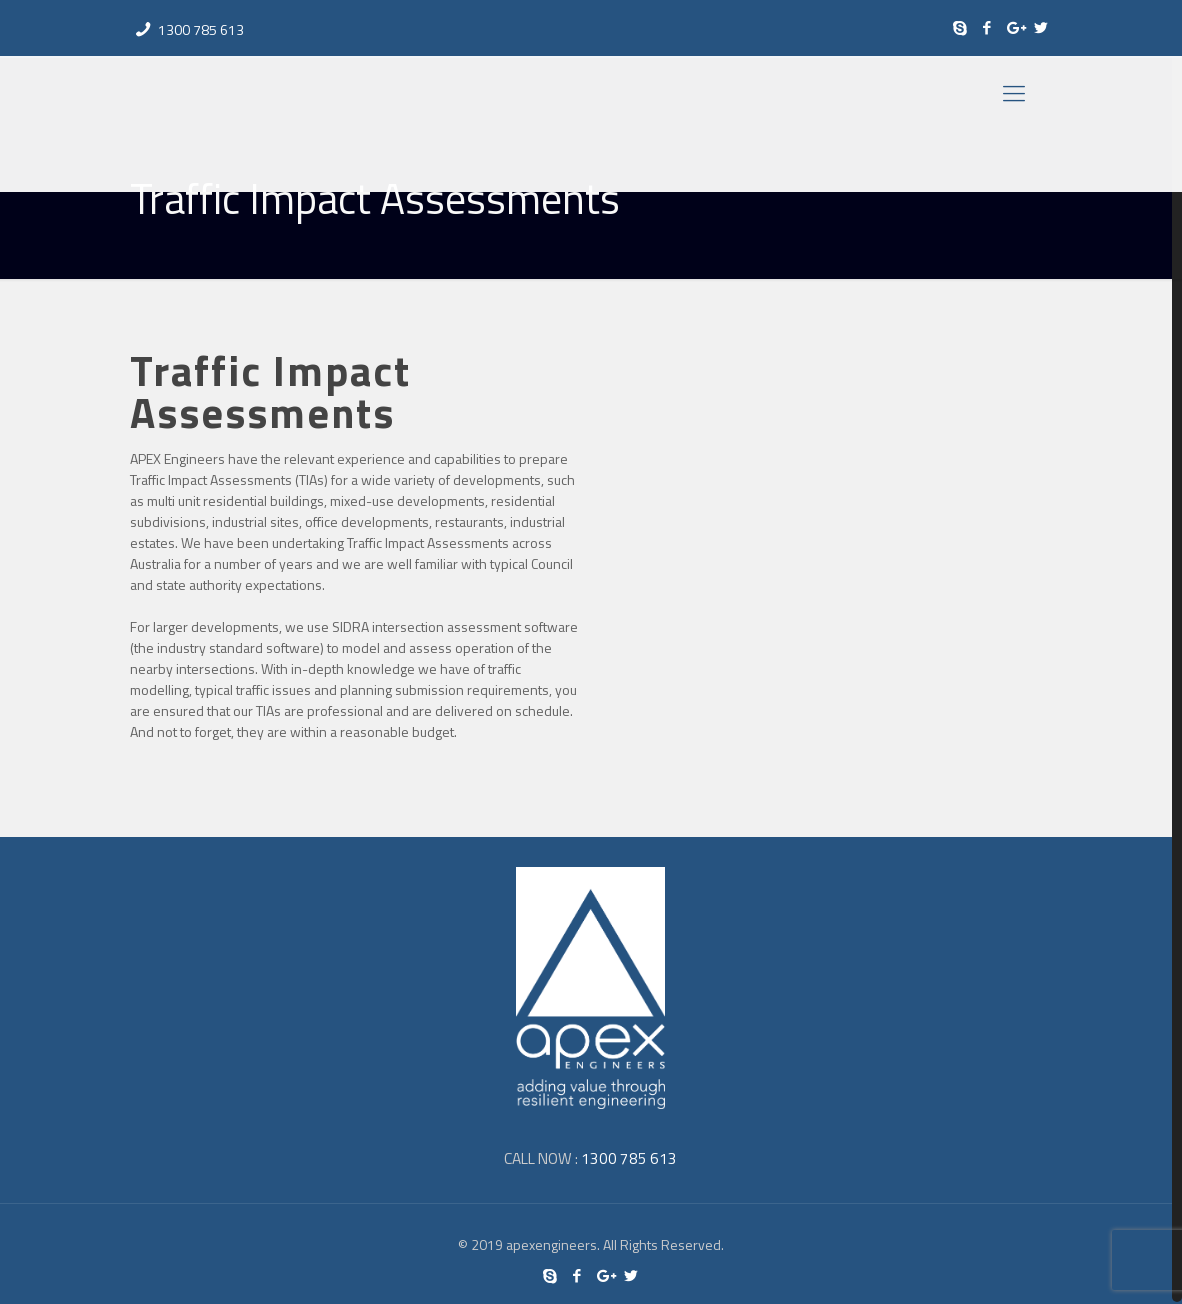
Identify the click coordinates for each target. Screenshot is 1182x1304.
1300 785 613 (201, 29)
